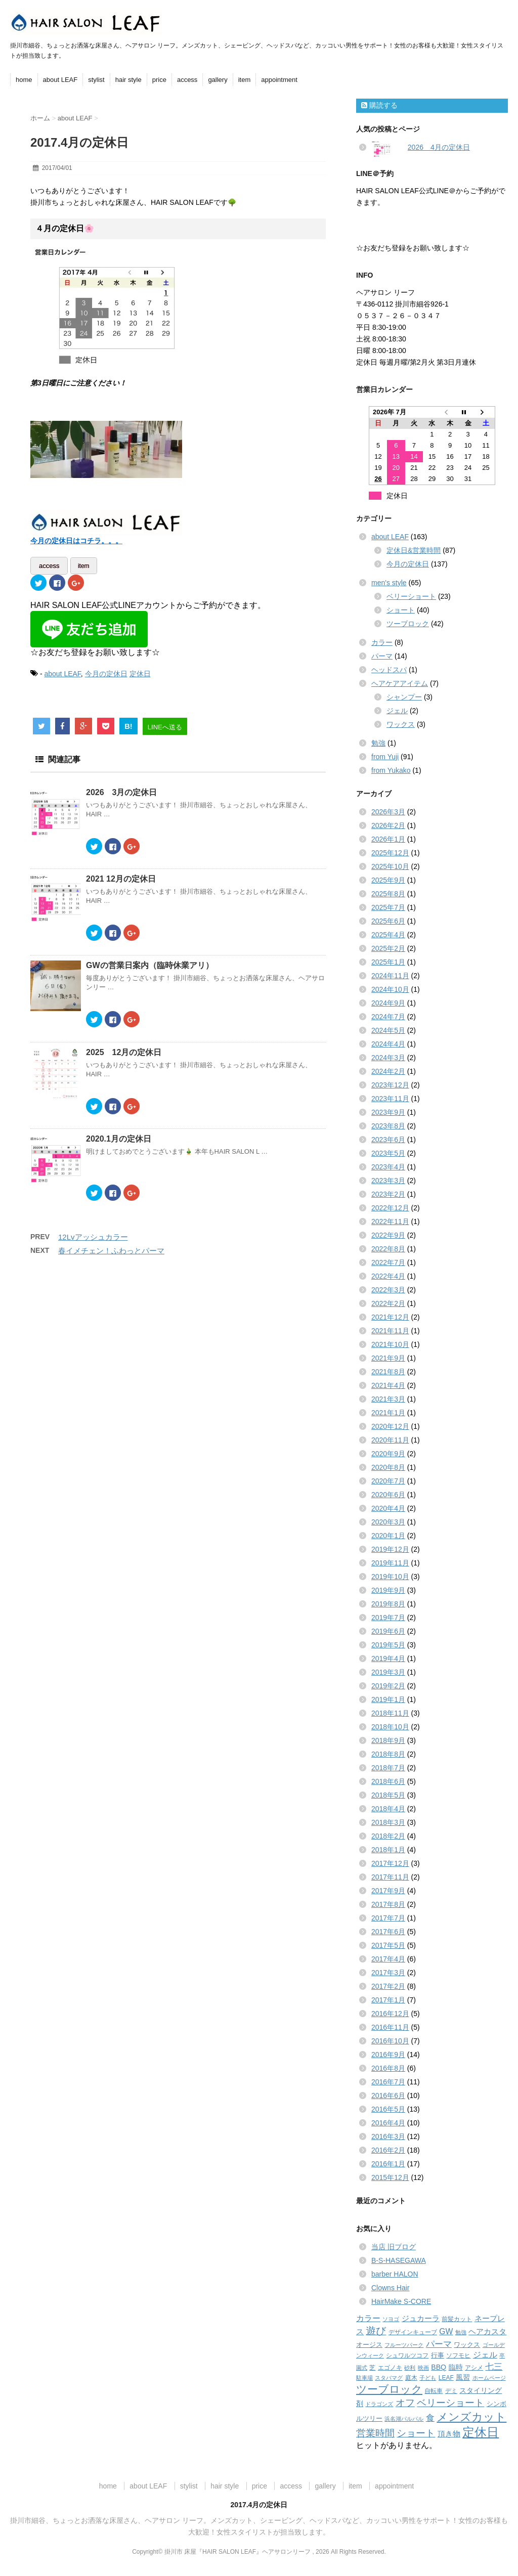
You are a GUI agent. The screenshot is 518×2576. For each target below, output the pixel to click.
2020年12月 (390, 1426)
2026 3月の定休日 (121, 789)
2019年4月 (388, 1658)
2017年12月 (390, 1863)
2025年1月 (388, 962)
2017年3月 (388, 1973)
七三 (493, 2367)
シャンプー (404, 697)
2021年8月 (388, 1372)
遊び (376, 2330)
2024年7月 (388, 1017)
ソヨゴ (390, 2319)
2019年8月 (388, 1604)
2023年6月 (388, 1140)
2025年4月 (388, 935)
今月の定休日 (106, 671)
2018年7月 (388, 1768)
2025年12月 (390, 853)
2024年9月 (388, 1003)
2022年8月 (388, 1249)
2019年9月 (388, 1590)
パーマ (382, 656)
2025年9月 (388, 880)
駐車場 (364, 2378)
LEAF (446, 2377)
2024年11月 (390, 976)
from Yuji (385, 757)
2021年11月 (390, 1331)
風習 (463, 2377)
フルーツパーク (403, 2345)
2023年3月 (388, 1180)
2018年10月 (390, 1727)
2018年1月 (388, 1850)
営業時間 (375, 2433)
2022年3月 (388, 1290)
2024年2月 (388, 1071)
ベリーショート (411, 596)
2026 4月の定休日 (439, 147)
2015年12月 (390, 2177)
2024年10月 (390, 989)
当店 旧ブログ (393, 2247)
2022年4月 (388, 1276)
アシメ (474, 2367)
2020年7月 (388, 1481)
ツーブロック (407, 624)
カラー (382, 642)
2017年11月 (390, 1877)
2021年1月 (388, 1413)
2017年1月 (388, 2000)
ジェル (397, 711)
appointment (279, 79)
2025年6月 (388, 921)
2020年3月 (388, 1522)
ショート (400, 610)
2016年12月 (390, 2014)
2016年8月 (388, 2068)
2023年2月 (388, 1194)
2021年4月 (388, 1385)
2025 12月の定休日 (123, 1049)
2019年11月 (390, 1563)
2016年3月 (388, 2136)
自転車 (433, 2390)
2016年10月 (390, 2041)
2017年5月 (388, 1945)
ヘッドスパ (389, 670)
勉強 (378, 743)
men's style (389, 583)
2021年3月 (388, 1399)
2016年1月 (388, 2164)
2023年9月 (388, 1112)
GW (446, 2331)
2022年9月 (388, 1235)
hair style (128, 79)
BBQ (438, 2367)
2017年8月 (388, 1904)
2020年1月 (388, 1536)
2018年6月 (388, 1781)
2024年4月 (388, 1044)
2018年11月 (390, 1713)
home (24, 79)
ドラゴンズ (379, 2404)
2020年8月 (388, 1467)
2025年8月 (388, 894)
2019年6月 (388, 1631)
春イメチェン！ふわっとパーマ (111, 1248)
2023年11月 (390, 1099)
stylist (96, 79)
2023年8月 (388, 1126)
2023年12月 (390, 1085)
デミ (451, 2390)
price (159, 79)
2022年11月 (390, 1221)
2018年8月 (388, 1754)
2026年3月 (388, 812)
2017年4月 (388, 1959)
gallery (217, 79)
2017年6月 (388, 1932)
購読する (379, 105)
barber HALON (394, 2274)
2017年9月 (388, 1891)
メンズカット (471, 2417)
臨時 (456, 2367)
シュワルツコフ (407, 2355)
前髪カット (457, 2319)
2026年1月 (388, 839)
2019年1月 (388, 1699)
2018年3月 (388, 1822)
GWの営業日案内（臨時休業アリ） (149, 962)
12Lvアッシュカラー (93, 1234)
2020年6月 (388, 1495)
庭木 (411, 2377)
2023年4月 (388, 1167)
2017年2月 (388, 1986)
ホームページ (489, 2378)
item (244, 79)
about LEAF (60, 79)
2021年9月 (388, 1358)
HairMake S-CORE (401, 2301)
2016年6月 (388, 2095)
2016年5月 (388, 2109)
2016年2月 (388, 2150)
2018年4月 (388, 1809)
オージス (369, 2344)
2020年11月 (390, 1440)
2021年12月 (390, 1317)
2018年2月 (388, 1836)
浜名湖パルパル (403, 2419)
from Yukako (391, 770)
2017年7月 (388, 1918)
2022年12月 (390, 1208)
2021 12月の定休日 (121, 876)
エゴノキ (390, 2367)
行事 (437, 2355)
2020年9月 (388, 1454)
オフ (405, 2402)
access (187, 79)
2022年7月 (388, 1262)
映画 (423, 2368)
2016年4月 (388, 2123)
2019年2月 (388, 1686)
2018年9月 (388, 1740)
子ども (427, 2378)
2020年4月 (388, 1508)
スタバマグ (389, 2378)
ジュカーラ (421, 2318)
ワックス (400, 724)
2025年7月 (388, 907)
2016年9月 (388, 2054)
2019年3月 (388, 1672)
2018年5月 (388, 1795)
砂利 (409, 2368)
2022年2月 (388, 1303)
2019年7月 (388, 1617)
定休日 (140, 671)
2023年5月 (388, 1153)
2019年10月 (390, 1577)
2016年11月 (390, 2027)
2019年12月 (390, 1549)
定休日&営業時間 (413, 550)
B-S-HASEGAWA (398, 2260)
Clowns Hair (390, 2288)
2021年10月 (390, 1344)
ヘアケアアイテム (399, 683)
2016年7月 (388, 2082)
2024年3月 (388, 1058)
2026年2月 (388, 825)
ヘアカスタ (487, 2332)
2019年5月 (388, 1645)
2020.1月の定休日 (118, 1136)
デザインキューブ (412, 2332)
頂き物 (449, 2434)
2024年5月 (388, 1030)
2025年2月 (388, 948)
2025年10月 (390, 866)
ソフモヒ (458, 2355)
